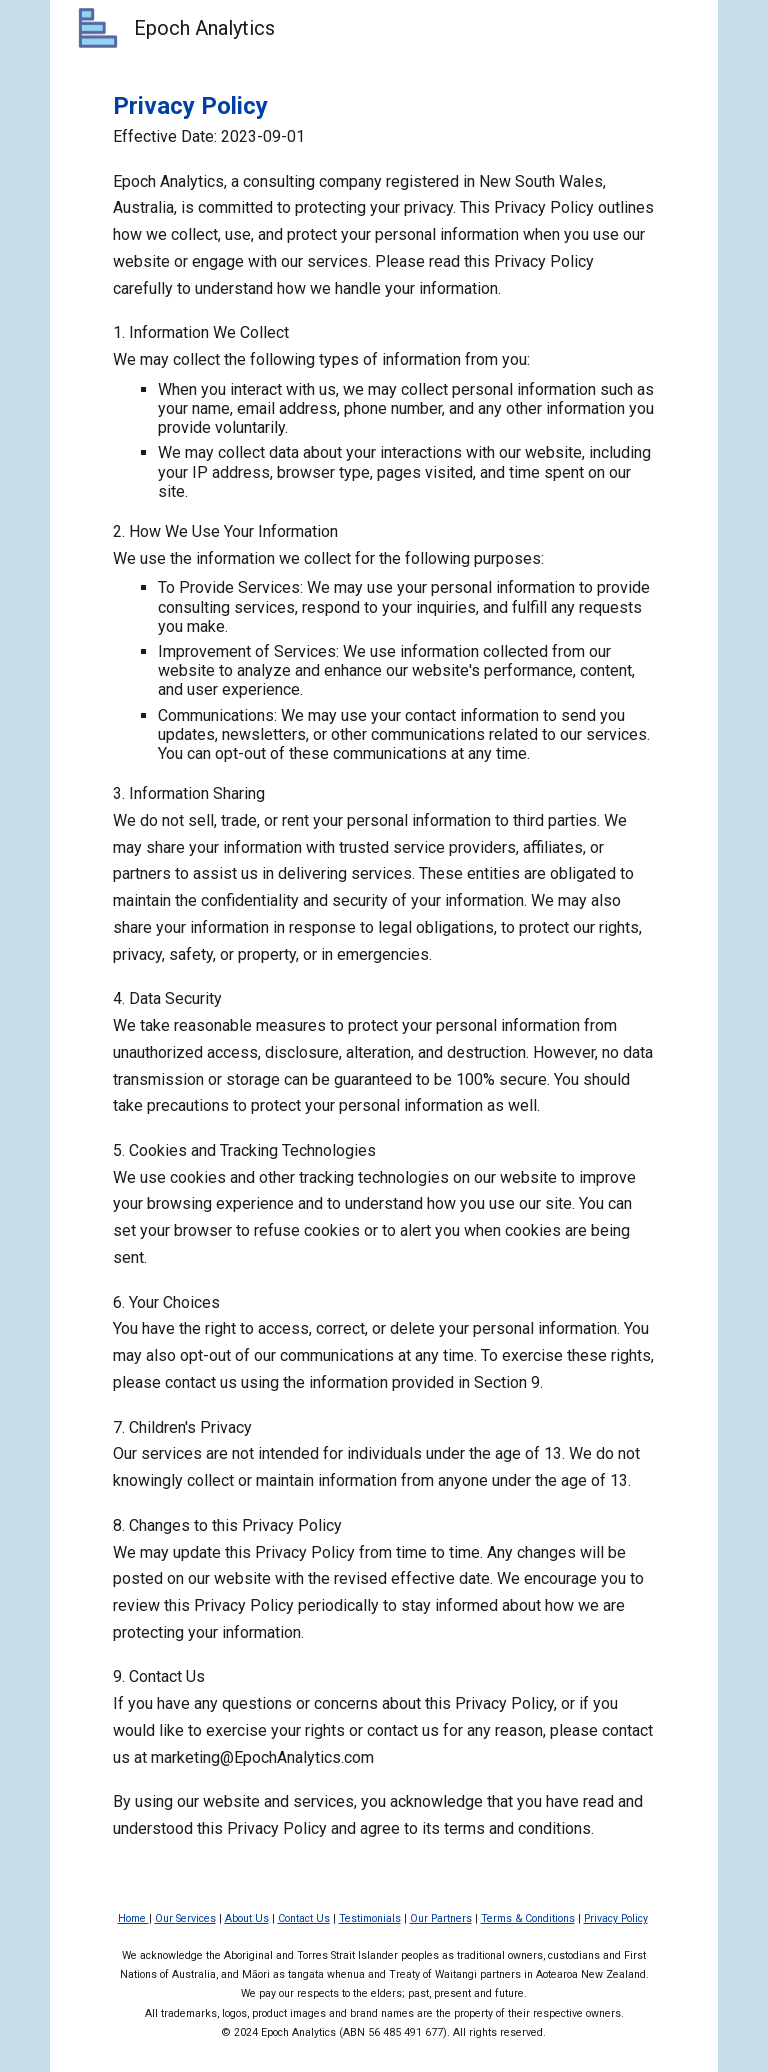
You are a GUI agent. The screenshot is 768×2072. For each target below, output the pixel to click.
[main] (384, 965)
